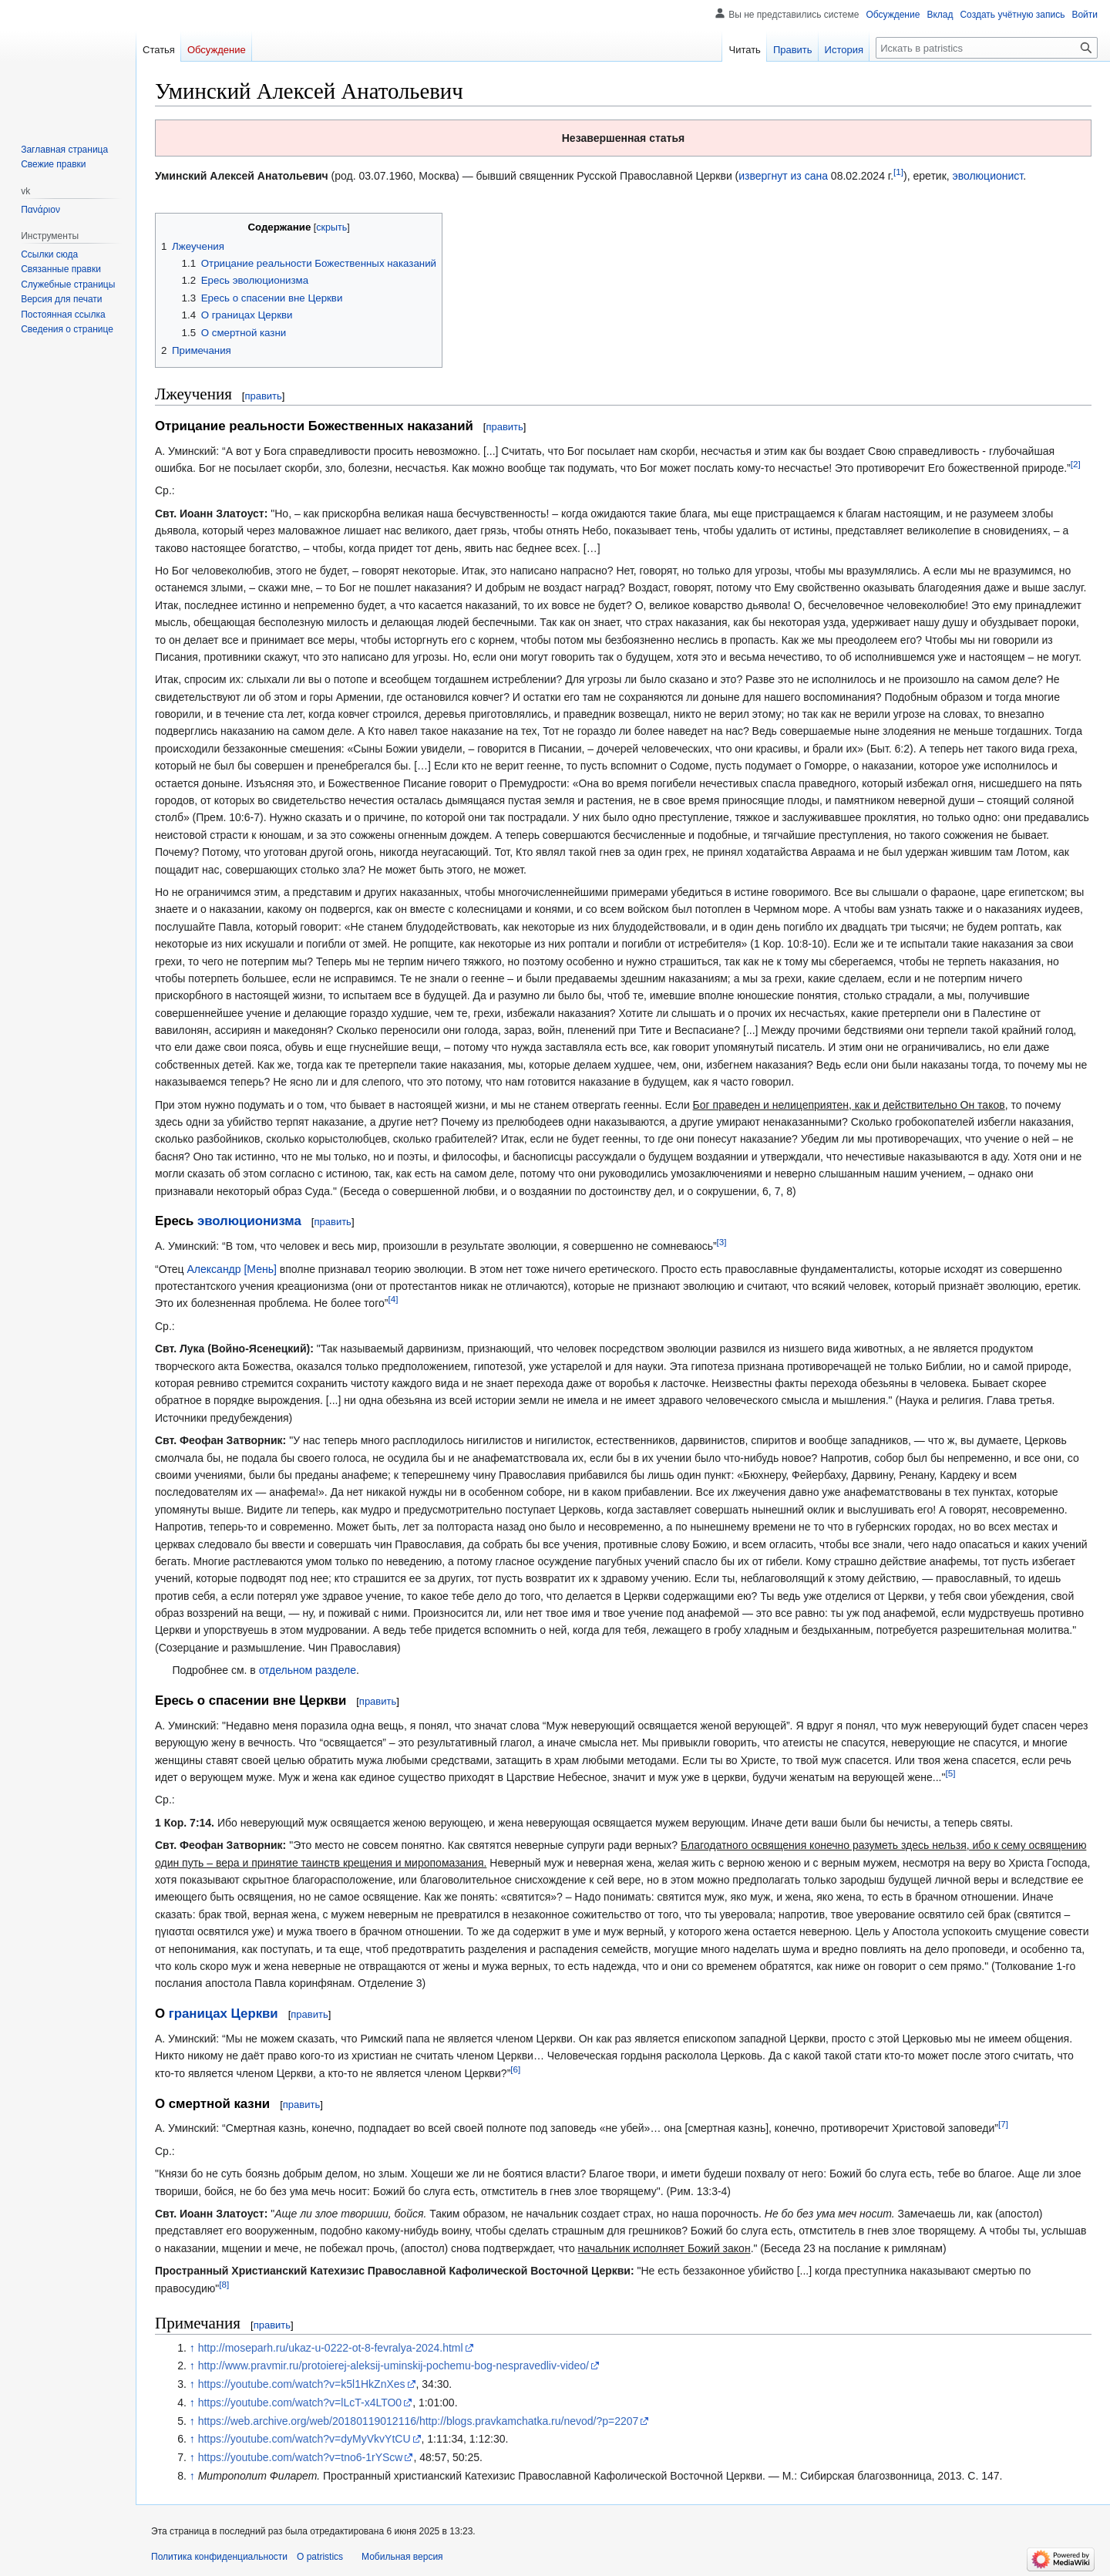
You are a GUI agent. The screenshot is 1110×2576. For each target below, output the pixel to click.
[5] (950, 1773)
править (262, 396)
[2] (1076, 464)
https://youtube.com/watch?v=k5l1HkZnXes (301, 2384)
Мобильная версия (402, 2556)
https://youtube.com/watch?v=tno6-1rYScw (300, 2457)
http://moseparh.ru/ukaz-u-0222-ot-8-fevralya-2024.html (330, 2348)
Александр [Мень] (232, 1269)
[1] (898, 172)
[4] (393, 1300)
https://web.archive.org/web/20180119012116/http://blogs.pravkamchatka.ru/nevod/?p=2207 (418, 2421)
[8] (224, 2284)
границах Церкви (223, 2013)
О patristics (320, 2556)
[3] (722, 1242)
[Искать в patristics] (987, 48)
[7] (1003, 2125)
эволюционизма (249, 1221)
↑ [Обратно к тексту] (192, 2348)
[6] (515, 2069)
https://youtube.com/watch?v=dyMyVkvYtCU (304, 2439)
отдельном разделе (307, 1670)
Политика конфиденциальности (219, 2556)
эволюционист (988, 176)
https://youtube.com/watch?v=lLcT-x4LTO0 (300, 2402)
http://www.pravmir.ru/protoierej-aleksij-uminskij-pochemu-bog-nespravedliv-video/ (393, 2365)
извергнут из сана (783, 176)
